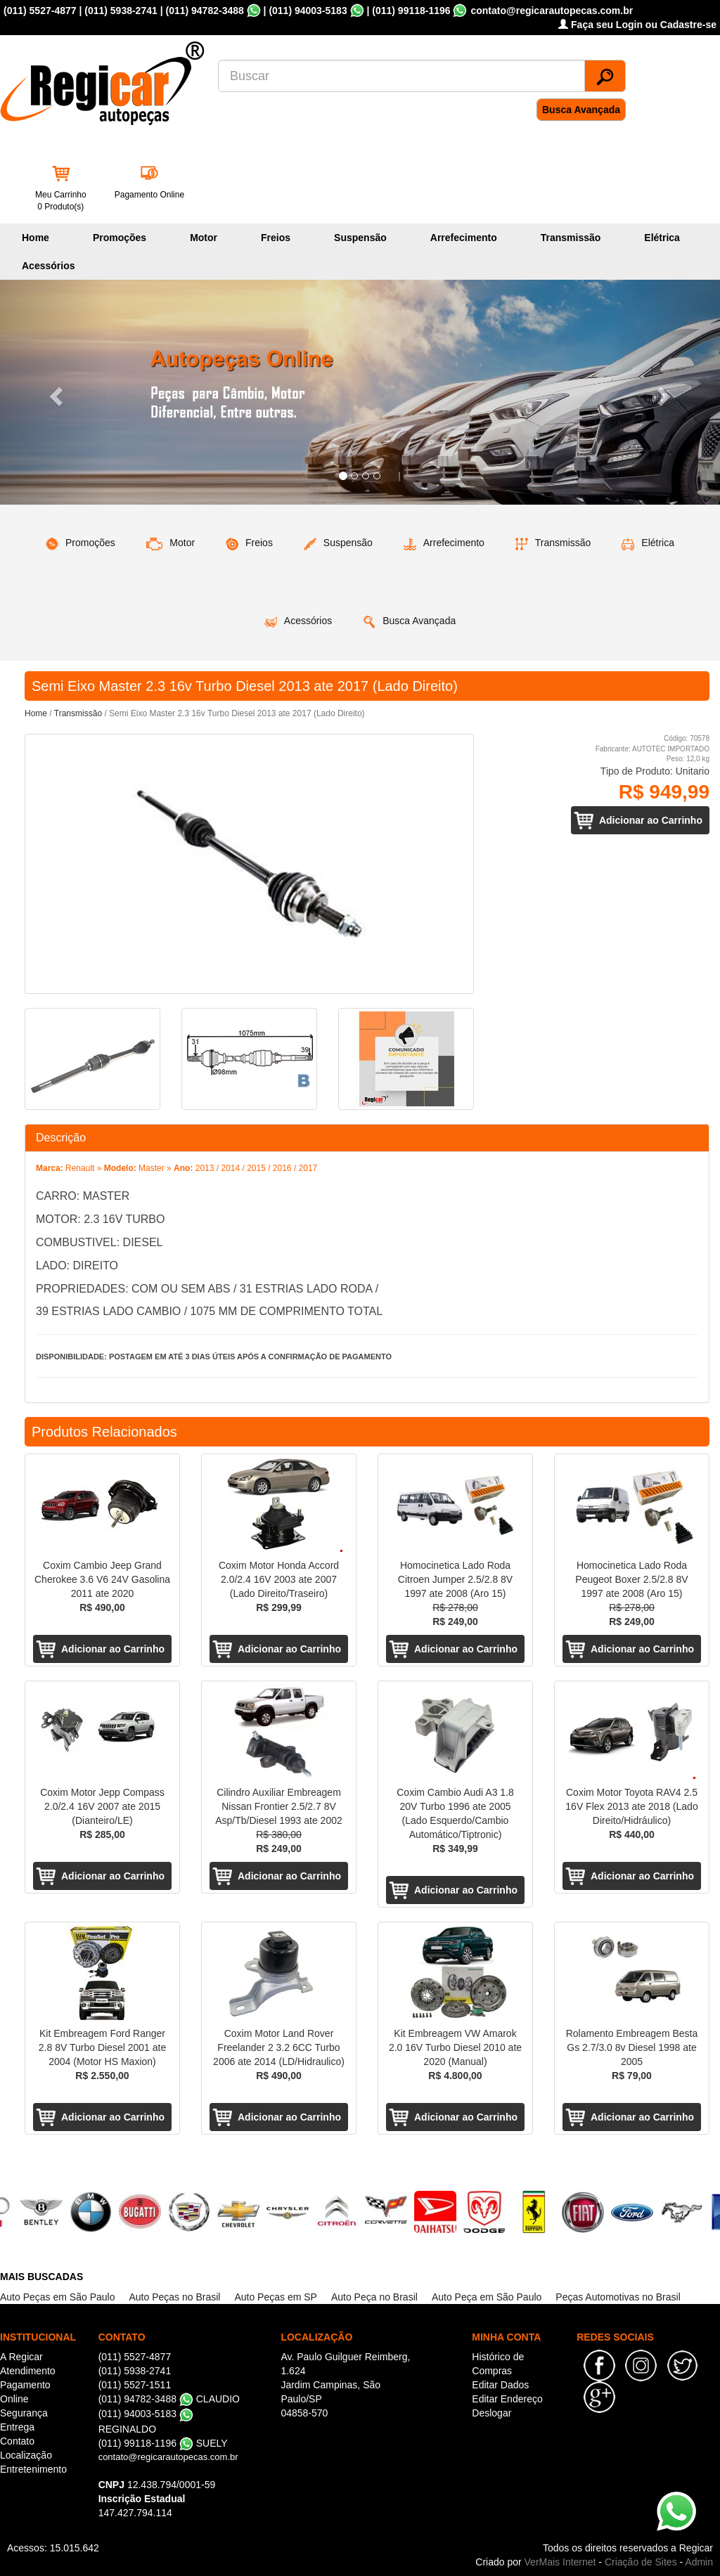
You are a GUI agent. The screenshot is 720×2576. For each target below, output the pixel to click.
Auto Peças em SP (275, 2297)
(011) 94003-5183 (308, 10)
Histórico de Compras (498, 2363)
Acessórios (48, 265)
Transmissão (571, 237)
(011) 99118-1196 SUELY (163, 2443)
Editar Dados (500, 2384)
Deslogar (491, 2413)
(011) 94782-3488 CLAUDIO (169, 2399)
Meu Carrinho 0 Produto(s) (60, 201)
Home (35, 237)
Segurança (24, 2413)
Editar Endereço (507, 2399)
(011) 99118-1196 (411, 10)
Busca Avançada (581, 109)
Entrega (17, 2427)
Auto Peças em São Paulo (57, 2297)
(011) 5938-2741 (121, 10)
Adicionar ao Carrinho (650, 820)
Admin (699, 2562)
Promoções (119, 237)
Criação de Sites (641, 2562)
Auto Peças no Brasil (174, 2297)
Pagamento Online (149, 195)
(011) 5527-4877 (40, 10)
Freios (275, 237)
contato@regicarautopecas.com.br (168, 2457)
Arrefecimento (463, 237)
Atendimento (28, 2370)
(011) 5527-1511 (135, 2384)
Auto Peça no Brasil (374, 2297)
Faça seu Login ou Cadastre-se (637, 24)
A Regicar (21, 2356)
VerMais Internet (560, 2562)
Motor (203, 237)
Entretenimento (33, 2469)
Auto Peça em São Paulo (486, 2297)
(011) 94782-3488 (204, 10)
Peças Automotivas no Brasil (617, 2297)
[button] (54, 392)
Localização (26, 2455)
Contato (17, 2441)
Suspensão (360, 237)
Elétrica (662, 237)
